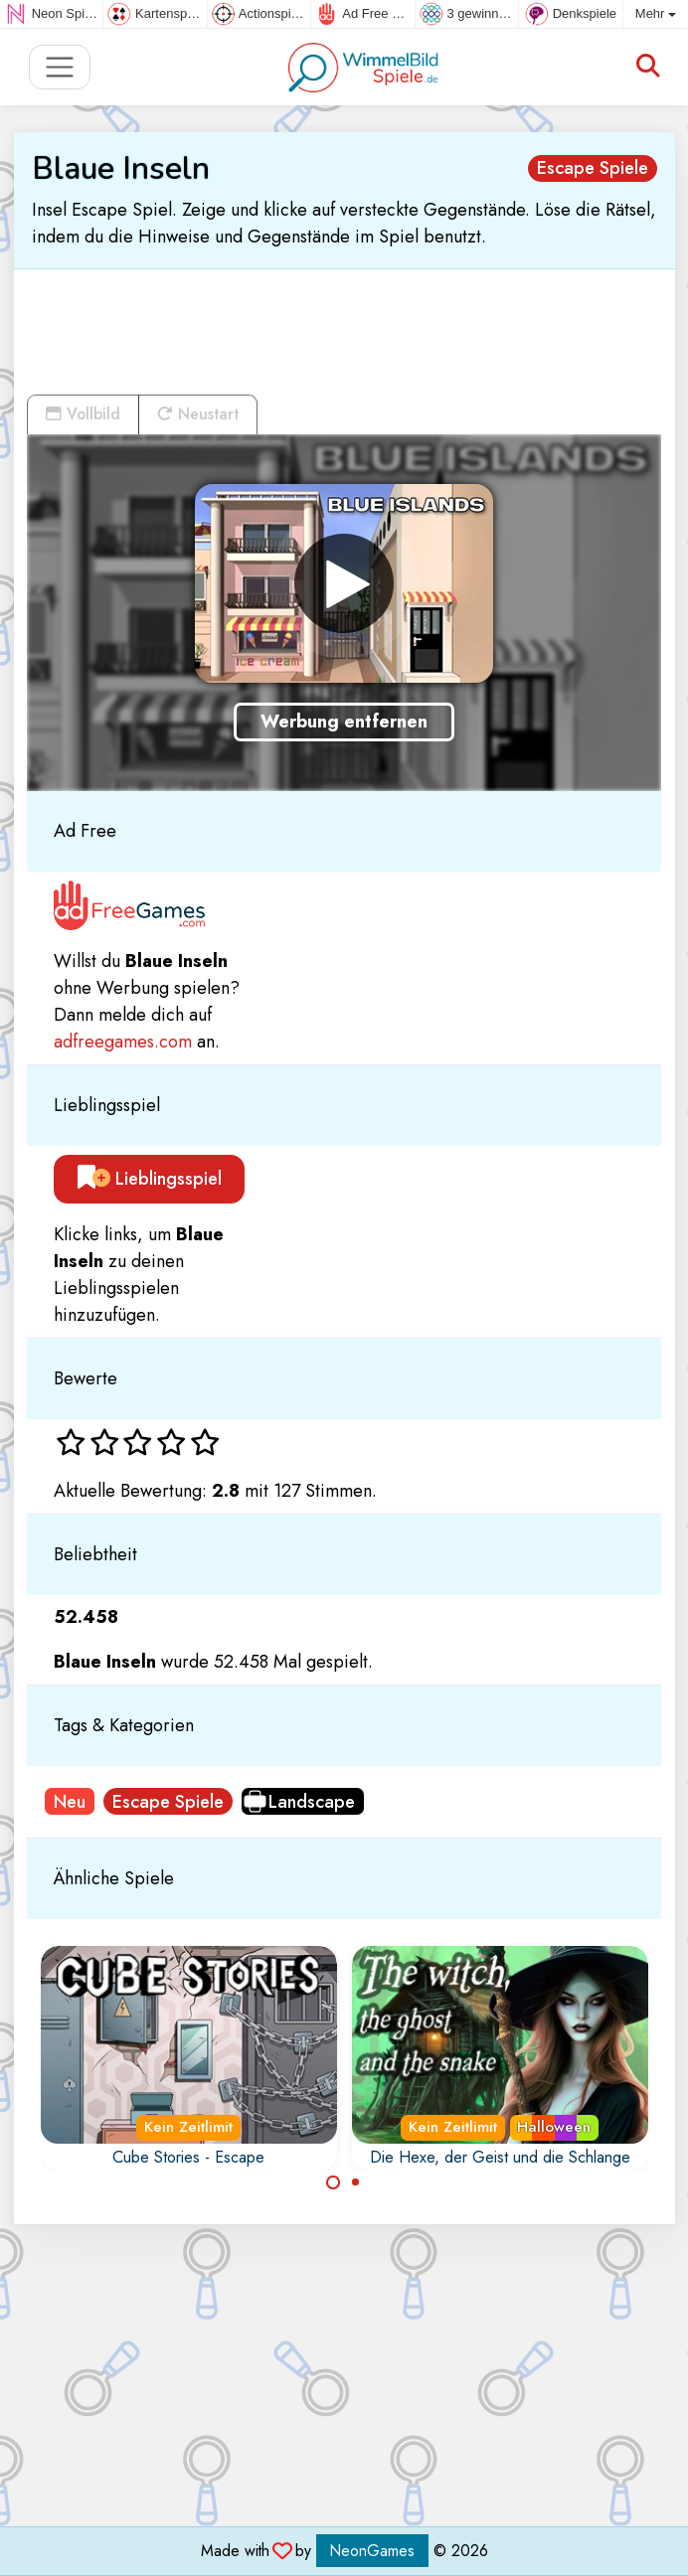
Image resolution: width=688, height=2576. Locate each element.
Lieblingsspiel (150, 1179)
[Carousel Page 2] (356, 2182)
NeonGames (372, 2550)
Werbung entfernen (344, 721)
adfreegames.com (123, 1041)
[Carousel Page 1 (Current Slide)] (333, 2182)
